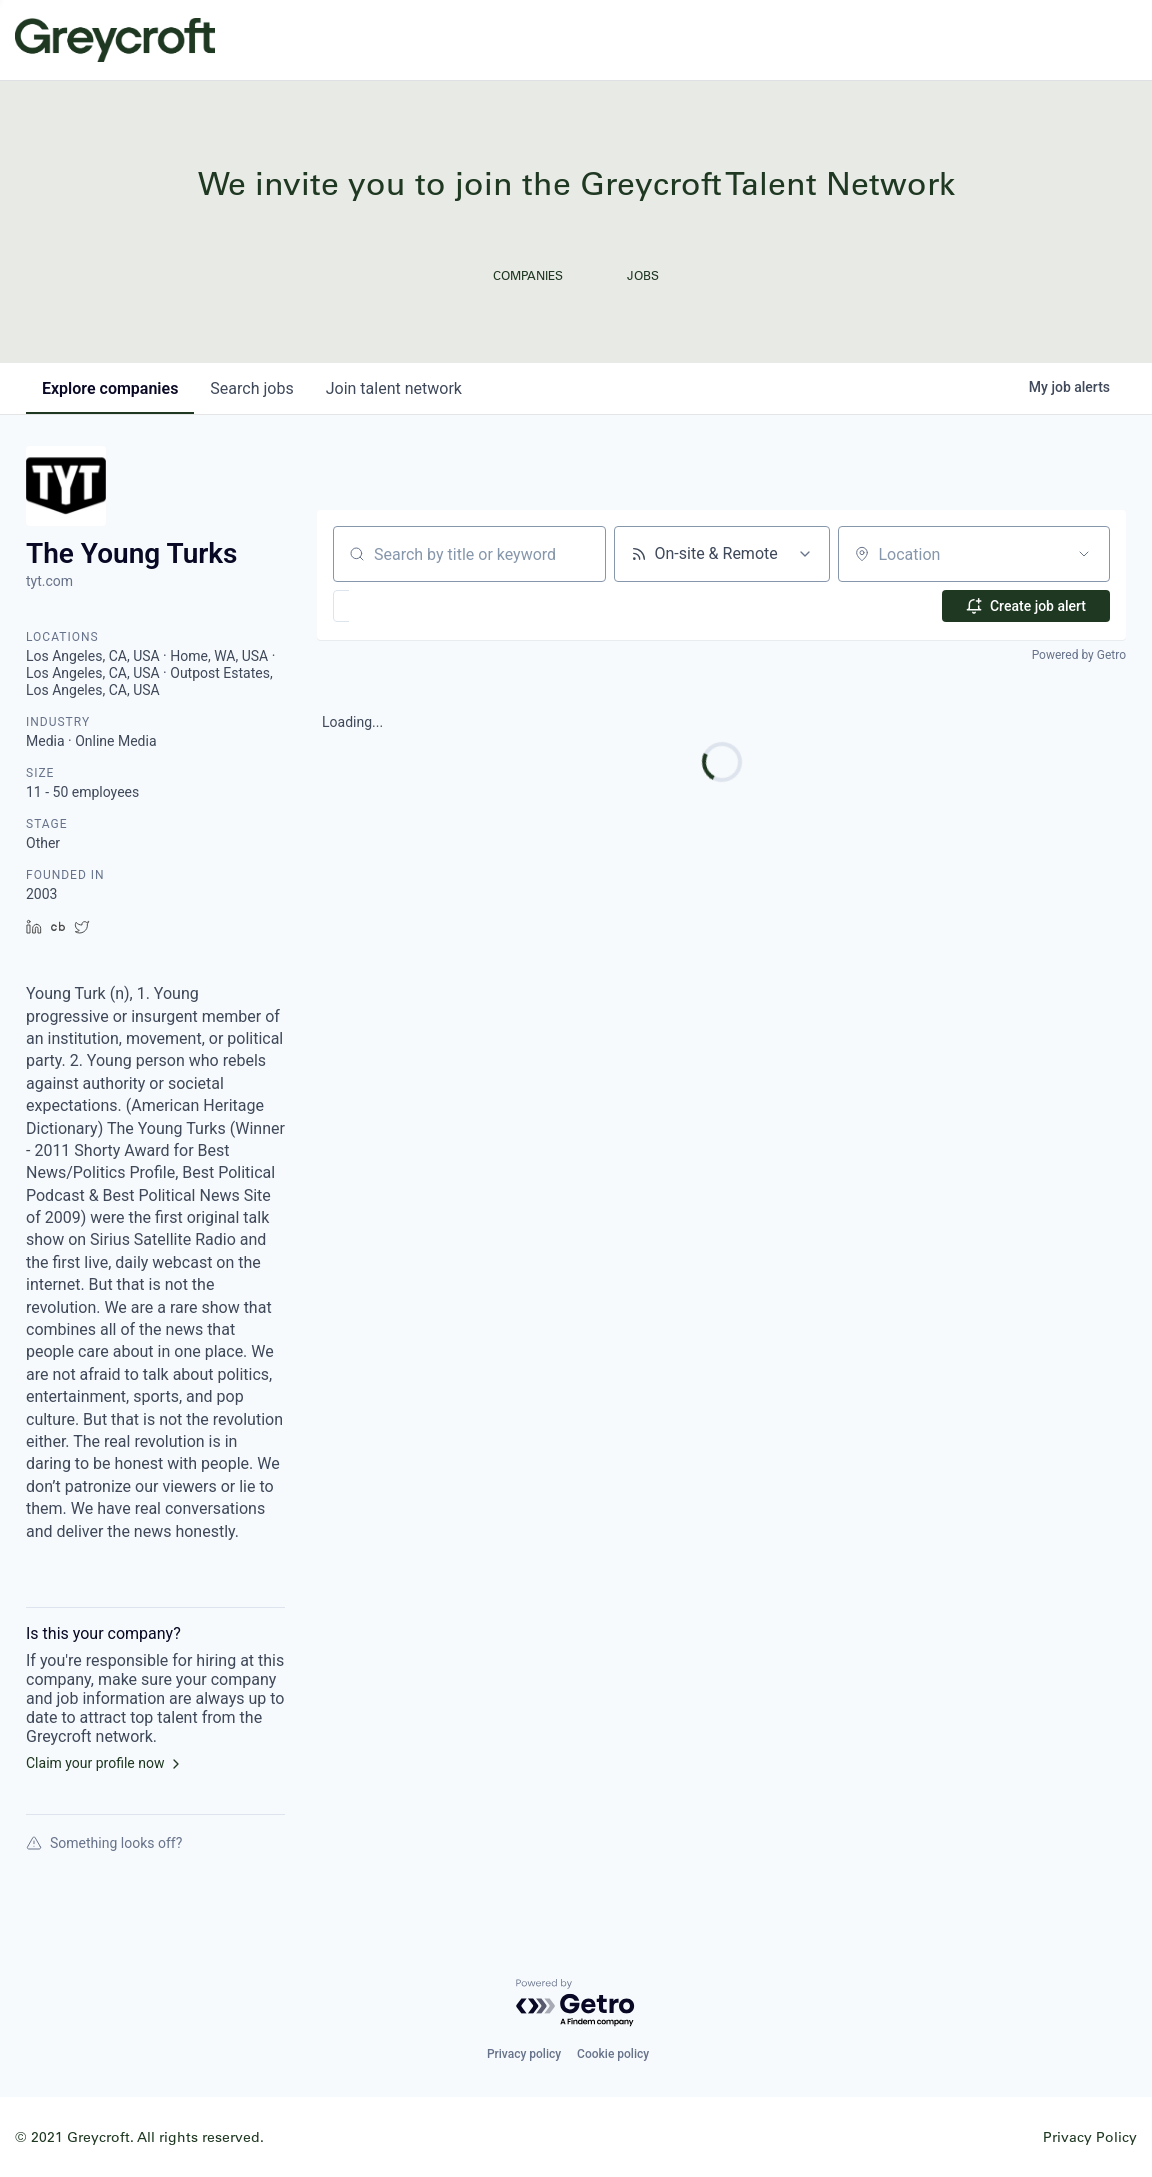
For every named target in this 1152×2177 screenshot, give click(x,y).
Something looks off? (104, 1843)
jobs (251, 388)
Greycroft (115, 40)
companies (110, 388)
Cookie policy (613, 2054)
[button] (399, 606)
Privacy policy (524, 2054)
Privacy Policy (1090, 2136)
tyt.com (49, 581)
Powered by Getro (1079, 655)
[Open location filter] (1084, 554)
